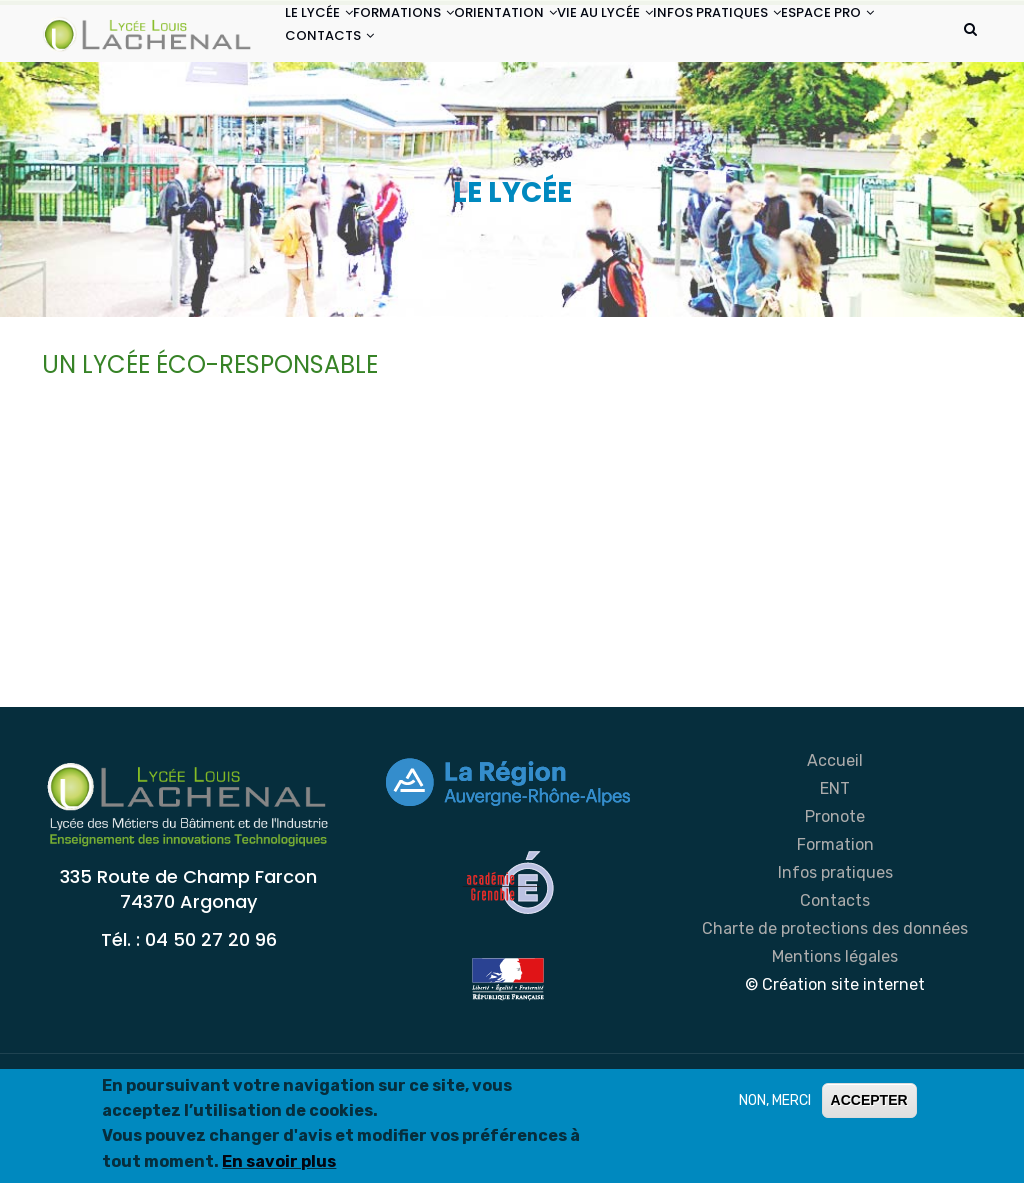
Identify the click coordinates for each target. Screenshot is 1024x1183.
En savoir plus (279, 1161)
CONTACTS (452, 113)
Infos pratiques (835, 961)
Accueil (835, 849)
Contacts (835, 989)
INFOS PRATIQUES (807, 38)
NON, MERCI (775, 1100)
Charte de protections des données (835, 1017)
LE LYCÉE (329, 38)
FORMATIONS (433, 38)
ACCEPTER (869, 1100)
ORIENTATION (555, 38)
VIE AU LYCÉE (675, 38)
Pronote (835, 905)
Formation (835, 933)
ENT (835, 877)
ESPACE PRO (341, 113)
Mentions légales (835, 1045)
